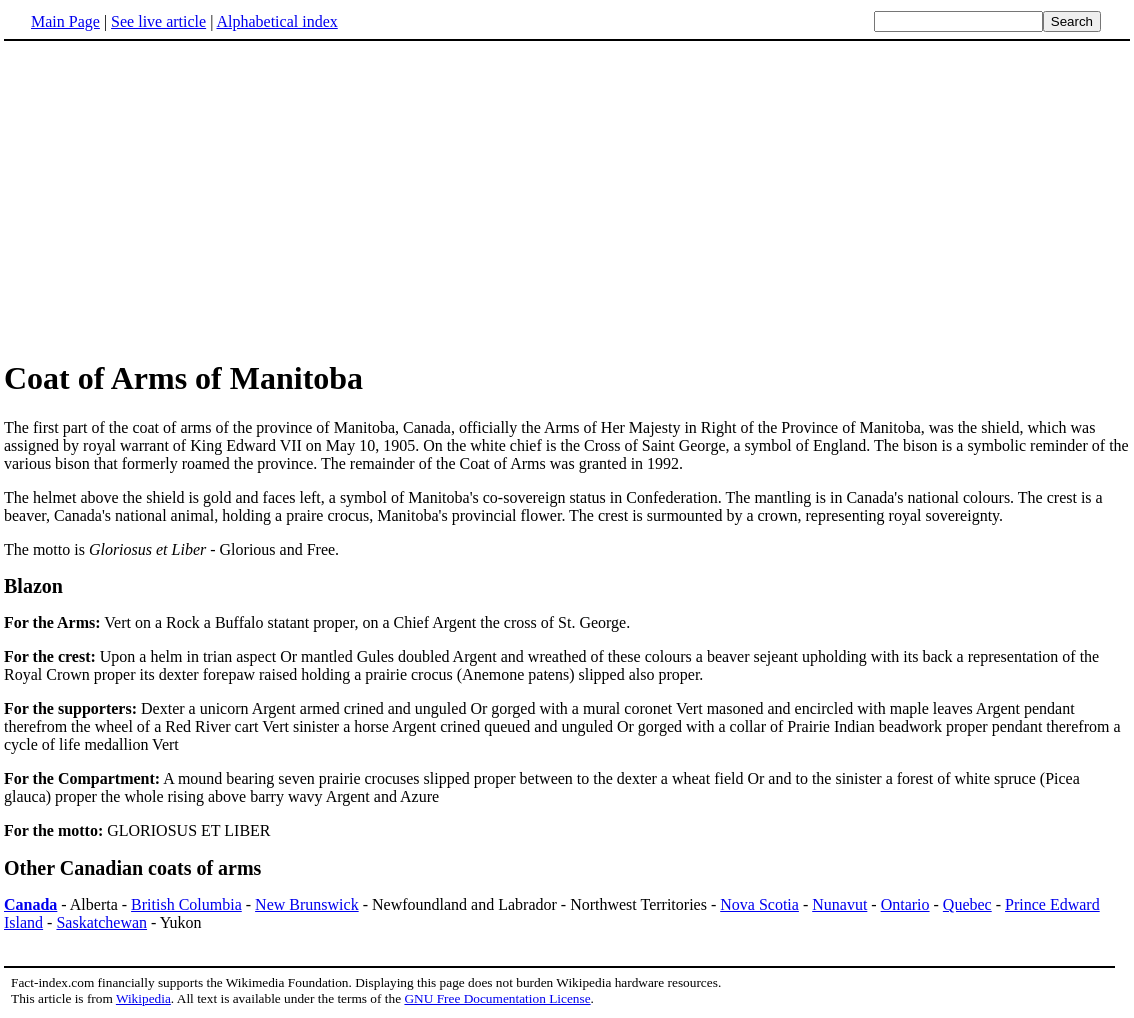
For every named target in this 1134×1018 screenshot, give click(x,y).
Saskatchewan (101, 922)
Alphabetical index (276, 21)
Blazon (33, 586)
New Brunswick (307, 904)
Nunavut (839, 904)
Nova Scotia (759, 904)
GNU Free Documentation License (497, 998)
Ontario (905, 904)
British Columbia (186, 904)
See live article (158, 21)
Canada (30, 904)
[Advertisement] (172, 199)
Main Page (65, 21)
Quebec (967, 904)
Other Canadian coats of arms (132, 868)
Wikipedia (143, 998)
